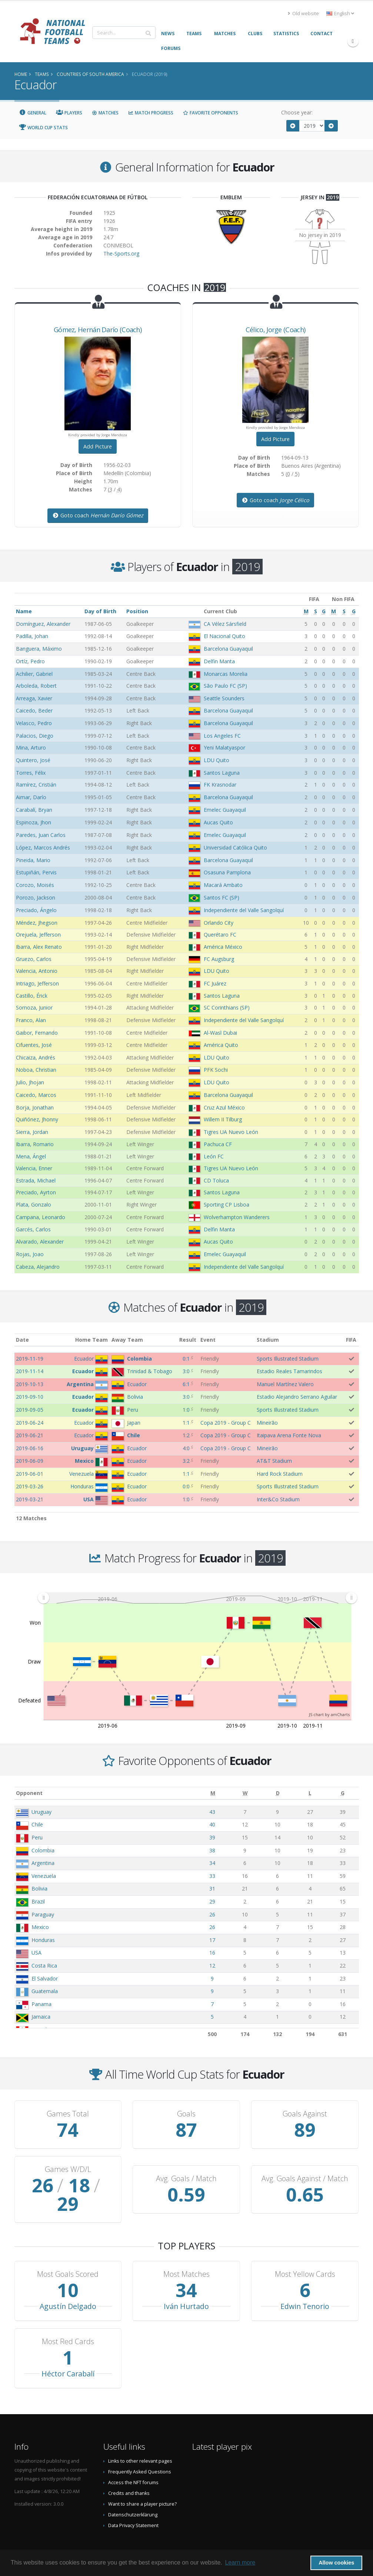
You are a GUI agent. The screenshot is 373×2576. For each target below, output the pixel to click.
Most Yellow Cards (305, 2255)
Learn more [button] (240, 2562)
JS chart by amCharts (329, 1714)
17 (212, 1939)
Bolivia (39, 1888)
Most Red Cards (68, 2323)
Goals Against (305, 2114)
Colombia (42, 1850)
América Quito (221, 1044)
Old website (303, 13)
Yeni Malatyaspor (224, 747)
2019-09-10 (29, 1396)
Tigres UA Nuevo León (231, 1131)
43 (212, 1811)
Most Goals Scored (68, 2255)
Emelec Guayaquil (225, 809)
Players (69, 113)
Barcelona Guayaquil (228, 648)
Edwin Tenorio (304, 2288)
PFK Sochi (216, 1069)
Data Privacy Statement (133, 2507)
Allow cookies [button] (336, 2563)
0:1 (186, 1358)
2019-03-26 (29, 1486)
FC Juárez (215, 983)
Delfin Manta (219, 661)
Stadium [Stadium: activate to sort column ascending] (268, 1339)
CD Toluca (216, 1180)
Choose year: (297, 112)
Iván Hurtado (186, 2288)
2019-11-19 (29, 1358)
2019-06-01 (29, 1473)
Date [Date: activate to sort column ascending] (22, 1339)
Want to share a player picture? (142, 2485)
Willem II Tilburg (223, 1119)
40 (212, 1824)
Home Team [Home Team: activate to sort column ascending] (91, 1339)
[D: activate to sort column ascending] (278, 1793)
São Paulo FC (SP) (225, 685)
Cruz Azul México (224, 1107)
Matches (105, 113)
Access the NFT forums (133, 2464)
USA (36, 1952)
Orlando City (218, 922)
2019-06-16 (29, 1448)
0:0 (186, 1486)
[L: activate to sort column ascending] (310, 1793)
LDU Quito (216, 760)
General (33, 113)
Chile (37, 1824)
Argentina (42, 1862)
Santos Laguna (222, 772)
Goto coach (97, 515)
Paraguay (42, 1914)
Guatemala (44, 1991)
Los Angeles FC (222, 735)
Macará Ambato (223, 884)
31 (212, 1888)
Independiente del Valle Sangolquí (244, 910)
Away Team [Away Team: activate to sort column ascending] (127, 1339)
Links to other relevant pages (140, 2442)
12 (212, 1965)
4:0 (186, 1448)
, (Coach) (97, 329)
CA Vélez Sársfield (225, 623)
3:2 (186, 1460)
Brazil (38, 1901)
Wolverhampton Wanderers (237, 1217)
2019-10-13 (29, 1384)
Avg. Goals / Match (186, 2169)
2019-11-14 (29, 1371)
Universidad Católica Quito (235, 847)
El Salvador (44, 1978)
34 (212, 1862)
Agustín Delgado (68, 2288)
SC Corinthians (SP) (227, 1007)
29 (212, 1901)
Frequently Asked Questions (139, 2453)
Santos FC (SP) (221, 897)
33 (212, 1875)
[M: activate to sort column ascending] (213, 1793)
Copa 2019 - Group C (225, 1422)
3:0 (186, 1371)
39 (212, 1837)
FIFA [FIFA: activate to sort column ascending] (351, 1339)
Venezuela (43, 1875)
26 (212, 1914)
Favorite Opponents (210, 113)
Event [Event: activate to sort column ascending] (208, 1339)
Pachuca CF (218, 1144)
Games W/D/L (68, 2169)
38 (212, 1850)
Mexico (40, 1927)
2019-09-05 (29, 1409)
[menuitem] (197, 1597)
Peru (37, 1837)
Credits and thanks (129, 2475)
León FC (214, 1156)
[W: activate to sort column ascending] (245, 1793)
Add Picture (97, 446)
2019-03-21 (29, 1499)
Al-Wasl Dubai (220, 1032)
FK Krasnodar (220, 784)
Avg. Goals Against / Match (305, 2169)
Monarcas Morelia (225, 673)
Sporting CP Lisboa (226, 1204)
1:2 (186, 1435)
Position (137, 611)
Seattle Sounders (224, 698)
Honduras (43, 1939)
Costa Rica (44, 1965)
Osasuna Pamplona (227, 872)
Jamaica (40, 2016)
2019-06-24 (29, 1422)
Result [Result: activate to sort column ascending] (187, 1339)
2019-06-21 (29, 1435)
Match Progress (150, 113)
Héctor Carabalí (67, 2355)
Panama (41, 2004)
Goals (186, 2114)
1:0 (186, 1409)
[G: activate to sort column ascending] (342, 1793)
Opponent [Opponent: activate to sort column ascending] (29, 1792)
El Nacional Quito (224, 636)
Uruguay (41, 1811)
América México (223, 946)
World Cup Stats (43, 127)
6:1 (186, 1384)
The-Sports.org (121, 253)
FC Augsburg (219, 958)
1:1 (186, 1422)
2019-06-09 (29, 1460)
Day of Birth (100, 611)
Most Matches (186, 2255)
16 (212, 1952)
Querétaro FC (220, 934)
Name (24, 611)
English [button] (340, 13)
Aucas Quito (218, 822)
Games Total (68, 2114)
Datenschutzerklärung (132, 2496)
